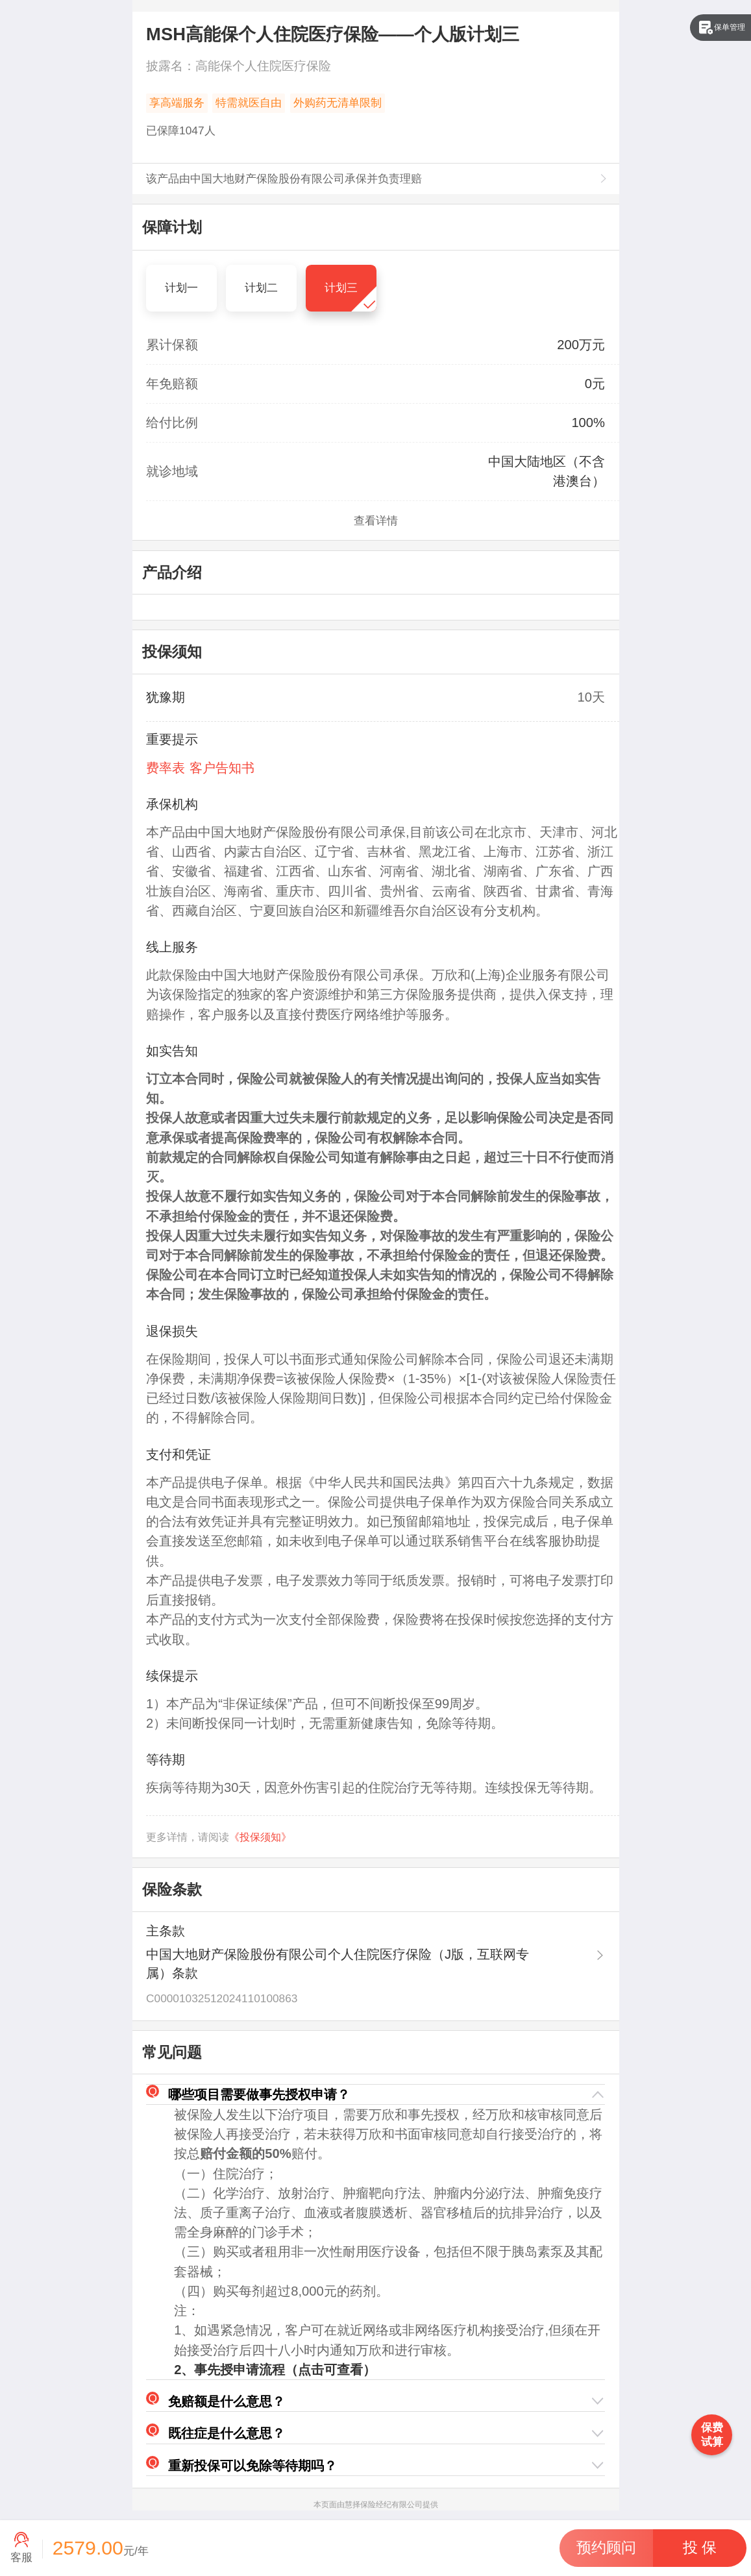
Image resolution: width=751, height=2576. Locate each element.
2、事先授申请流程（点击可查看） (275, 2369)
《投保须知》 (260, 1837)
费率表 (165, 768)
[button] (375, 2095)
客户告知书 (222, 768)
